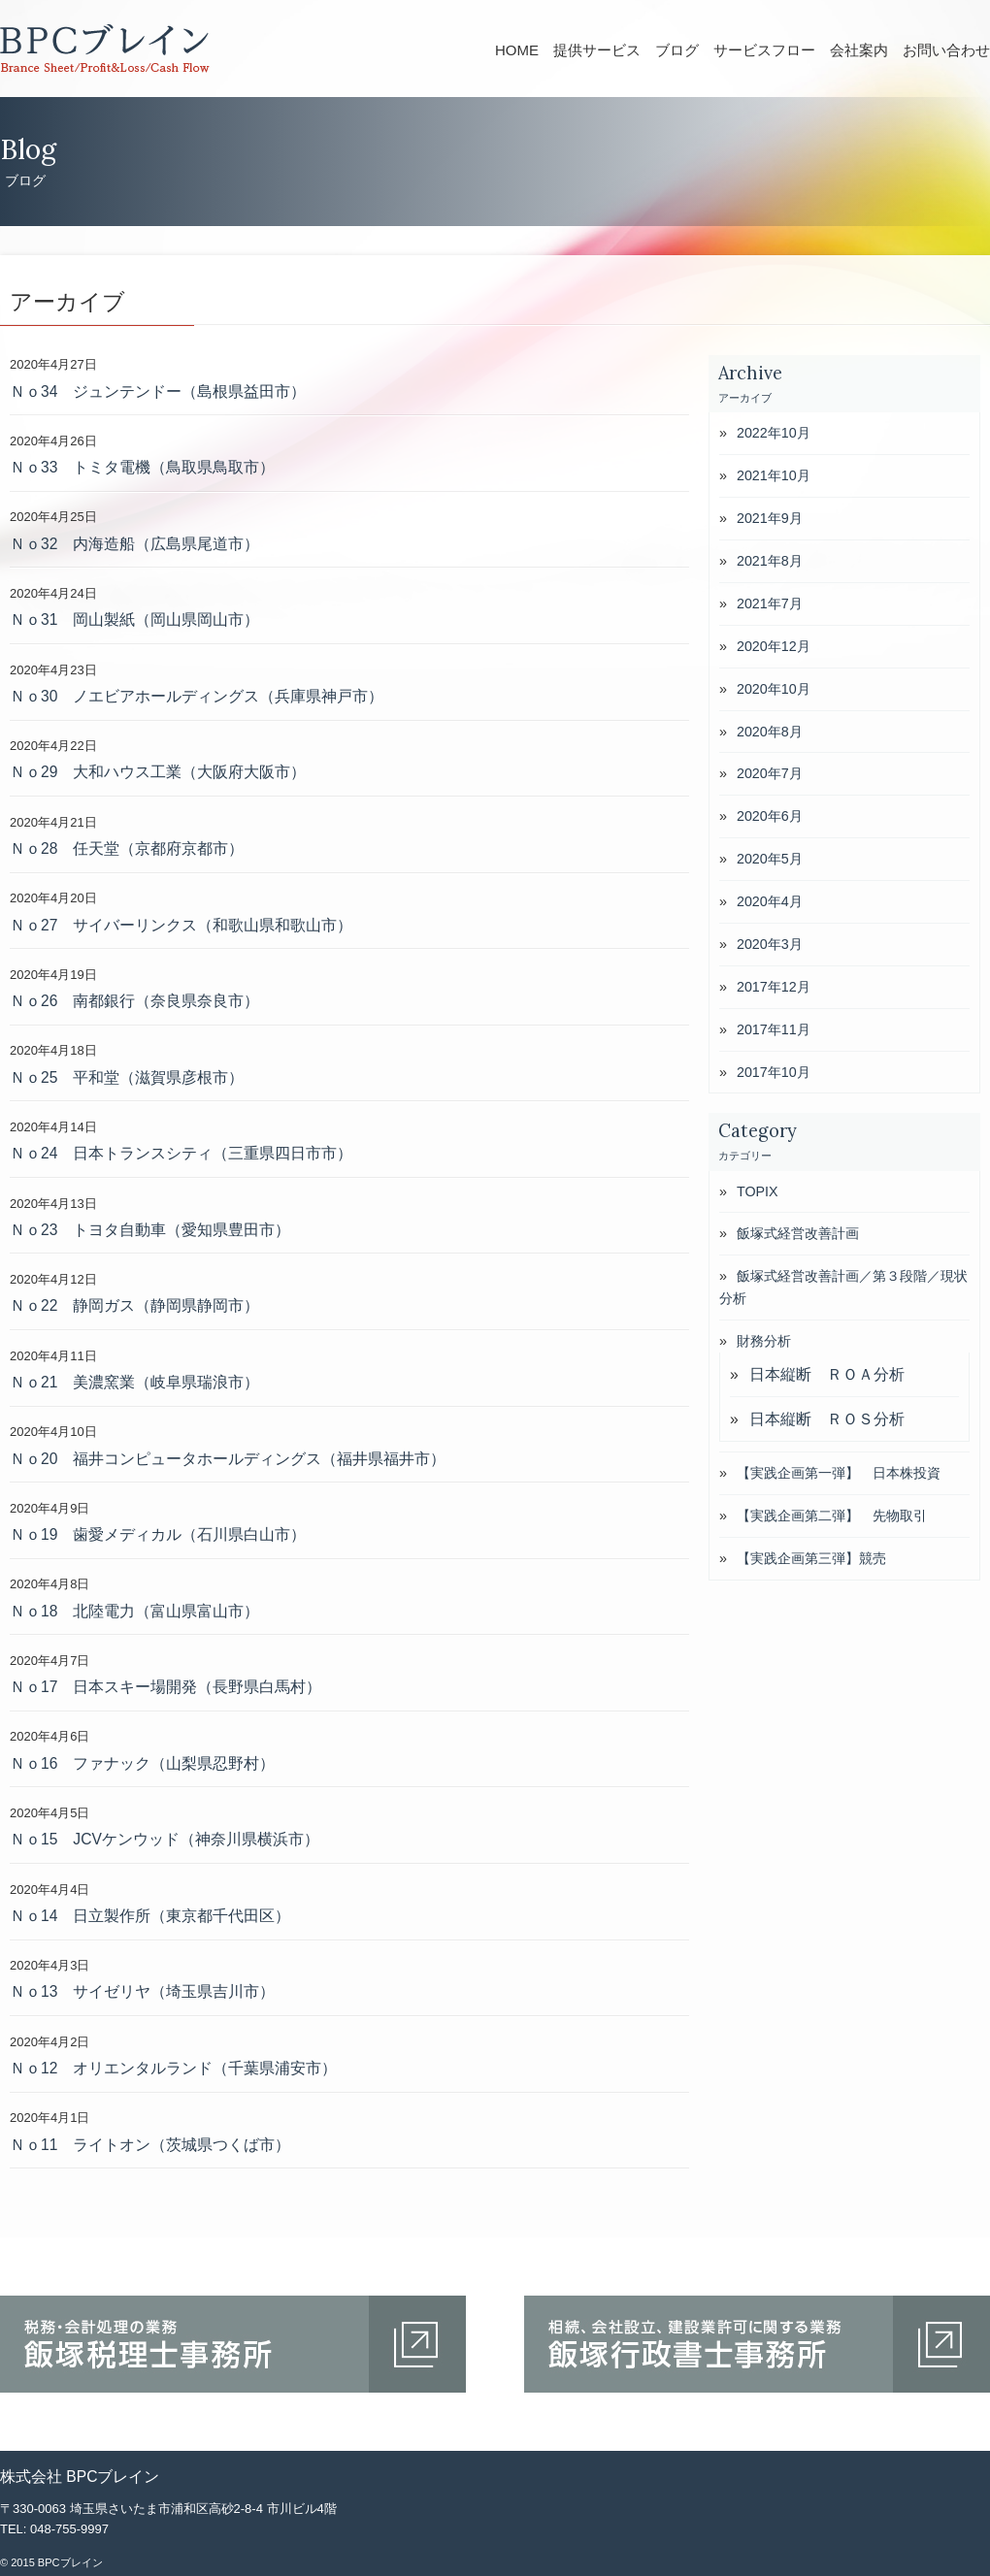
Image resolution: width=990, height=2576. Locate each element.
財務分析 (764, 1341)
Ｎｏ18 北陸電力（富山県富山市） (134, 1611)
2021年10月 (773, 475)
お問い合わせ (946, 50)
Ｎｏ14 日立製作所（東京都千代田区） (150, 1916)
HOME (517, 50)
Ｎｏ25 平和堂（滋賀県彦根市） (127, 1077)
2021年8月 (770, 561)
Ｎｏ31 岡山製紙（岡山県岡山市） (134, 619)
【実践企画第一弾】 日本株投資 (838, 1473)
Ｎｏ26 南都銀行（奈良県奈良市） (134, 1001)
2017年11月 (773, 1029)
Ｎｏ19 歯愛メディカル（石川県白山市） (158, 1534)
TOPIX (757, 1191)
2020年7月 (770, 773)
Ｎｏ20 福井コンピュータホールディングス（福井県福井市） (228, 1459)
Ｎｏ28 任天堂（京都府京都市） (127, 848)
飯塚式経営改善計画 (798, 1233)
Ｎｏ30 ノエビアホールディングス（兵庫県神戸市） (196, 696)
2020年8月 (770, 731)
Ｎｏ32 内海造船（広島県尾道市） (134, 544)
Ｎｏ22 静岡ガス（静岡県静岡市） (134, 1305)
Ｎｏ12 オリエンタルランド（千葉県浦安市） (173, 2068)
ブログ (677, 50)
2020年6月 (770, 816)
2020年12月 (773, 646)
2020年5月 (770, 858)
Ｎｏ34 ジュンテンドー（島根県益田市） (158, 391)
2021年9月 (770, 518)
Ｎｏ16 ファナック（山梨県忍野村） (142, 1763)
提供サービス (597, 50)
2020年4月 (770, 901)
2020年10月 (773, 689)
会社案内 (859, 50)
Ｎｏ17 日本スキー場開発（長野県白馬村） (165, 1687)
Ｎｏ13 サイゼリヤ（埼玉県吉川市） (142, 1991)
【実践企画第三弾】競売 (811, 1558)
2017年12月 (773, 987)
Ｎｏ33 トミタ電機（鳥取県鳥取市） (142, 467)
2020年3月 (770, 944)
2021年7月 (770, 603)
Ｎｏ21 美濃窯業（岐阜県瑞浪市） (134, 1382)
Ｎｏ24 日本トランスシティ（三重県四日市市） (181, 1153)
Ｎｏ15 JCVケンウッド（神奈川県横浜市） (164, 1839)
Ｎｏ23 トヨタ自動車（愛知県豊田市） (150, 1230)
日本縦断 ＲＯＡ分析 (827, 1374)
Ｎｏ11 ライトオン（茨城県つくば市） (150, 2144)
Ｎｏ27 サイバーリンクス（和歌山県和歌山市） (181, 925)
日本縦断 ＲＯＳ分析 (827, 1419)
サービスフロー (764, 50)
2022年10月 (773, 432)
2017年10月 (773, 1072)
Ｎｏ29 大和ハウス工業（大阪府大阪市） (158, 772)
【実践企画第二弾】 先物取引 (832, 1515)
